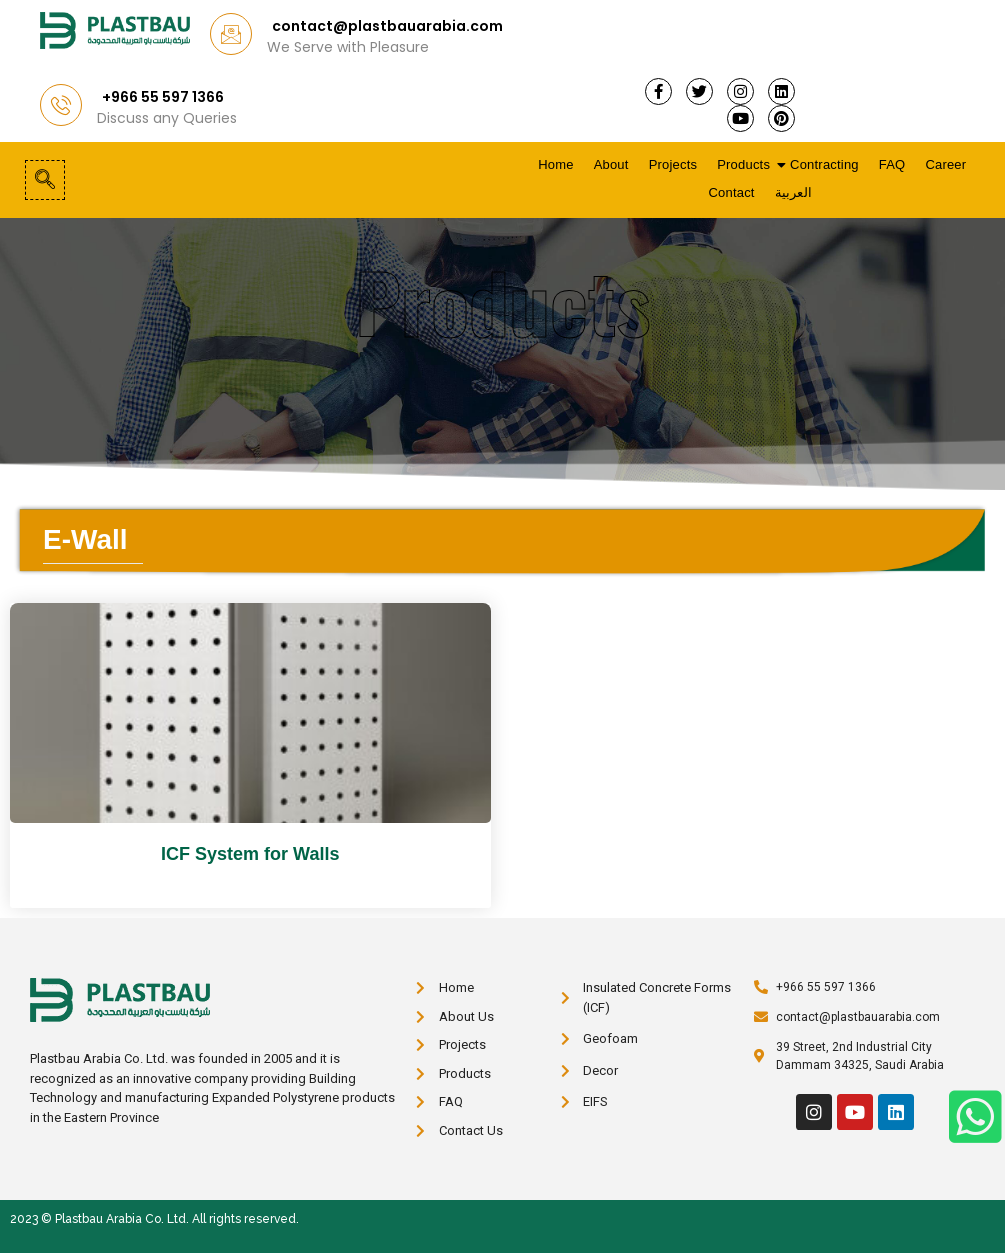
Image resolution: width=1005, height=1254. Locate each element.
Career (945, 164)
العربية (793, 192)
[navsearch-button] (45, 180)
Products (744, 164)
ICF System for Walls (250, 854)
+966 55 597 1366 (163, 97)
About (611, 164)
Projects (673, 164)
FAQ (892, 164)
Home (555, 164)
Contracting (824, 164)
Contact (731, 192)
